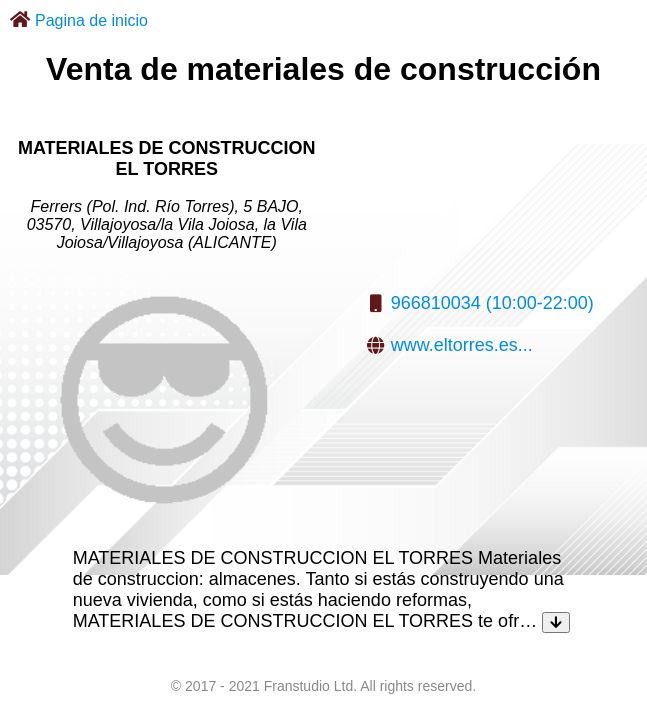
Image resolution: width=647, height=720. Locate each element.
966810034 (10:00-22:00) (492, 303)
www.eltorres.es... (462, 345)
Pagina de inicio (91, 20)
